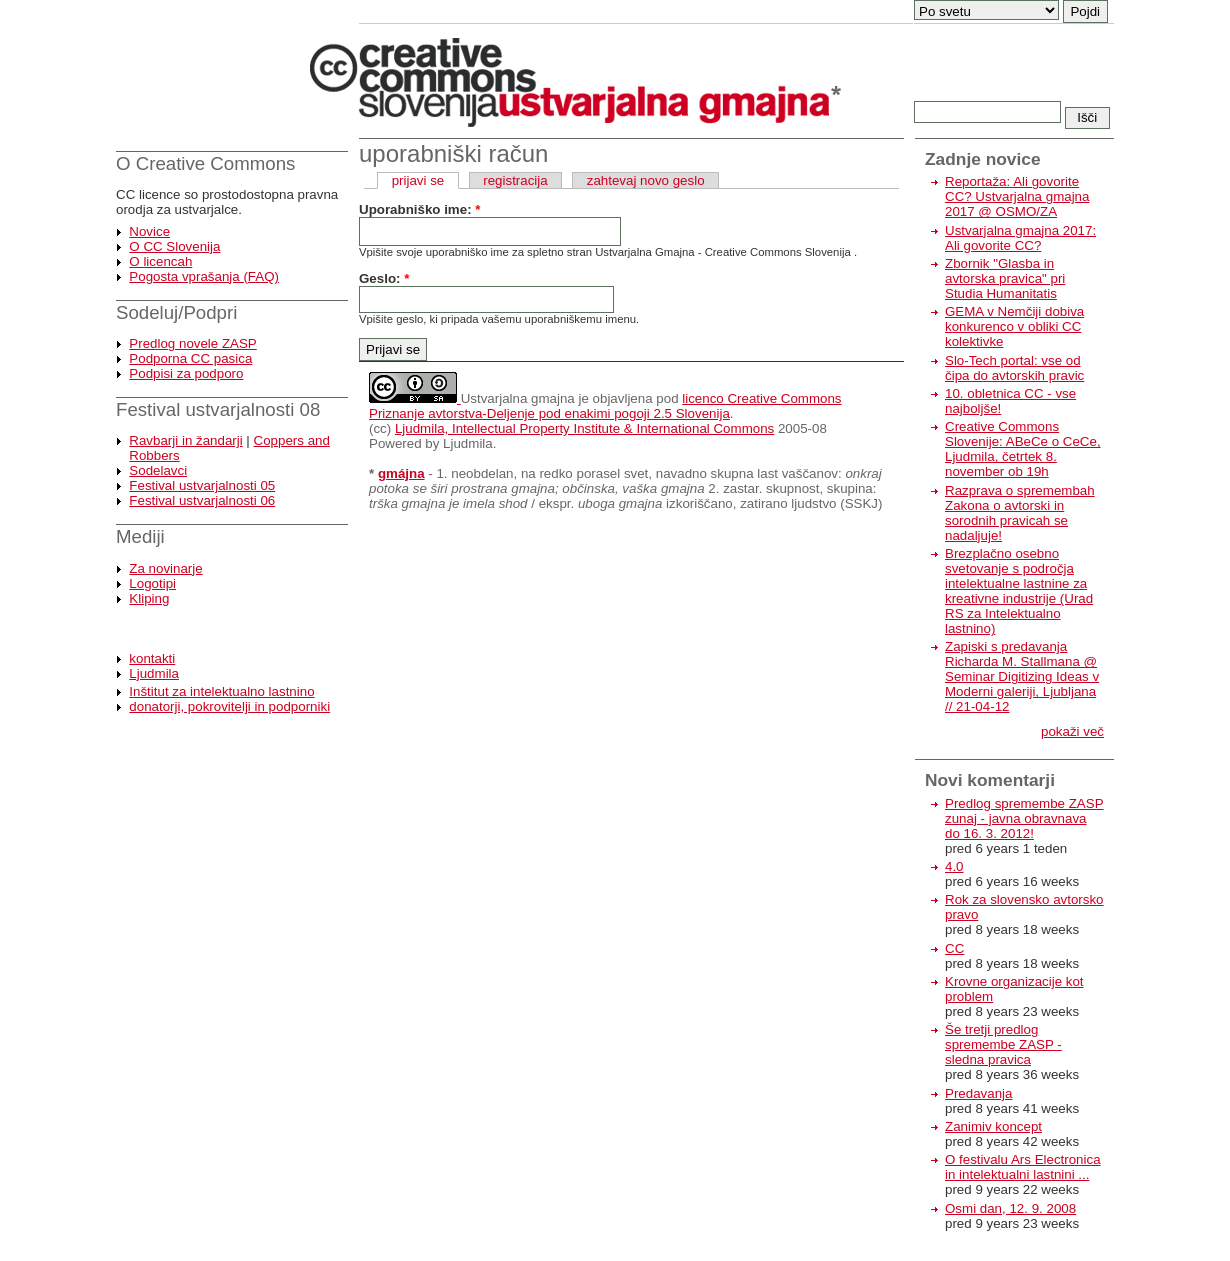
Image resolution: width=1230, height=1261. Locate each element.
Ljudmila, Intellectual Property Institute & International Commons (584, 428)
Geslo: (384, 278)
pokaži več (1072, 731)
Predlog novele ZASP (192, 343)
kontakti (152, 658)
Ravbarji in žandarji (185, 440)
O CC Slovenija (174, 246)
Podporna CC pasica (190, 358)
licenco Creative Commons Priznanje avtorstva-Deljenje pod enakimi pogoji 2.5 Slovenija (605, 406)
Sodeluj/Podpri (176, 312)
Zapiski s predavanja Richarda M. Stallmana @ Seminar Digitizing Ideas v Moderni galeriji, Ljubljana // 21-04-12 (1022, 676)
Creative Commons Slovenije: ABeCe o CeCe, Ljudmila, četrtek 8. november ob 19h (1023, 449)
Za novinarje (165, 568)
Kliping (149, 598)
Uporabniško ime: (419, 209)
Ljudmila (154, 673)
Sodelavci (158, 470)
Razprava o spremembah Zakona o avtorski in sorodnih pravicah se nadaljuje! (1020, 513)
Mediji (140, 536)
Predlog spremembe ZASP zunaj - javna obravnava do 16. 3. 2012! (1024, 818)
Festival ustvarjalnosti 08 (218, 409)
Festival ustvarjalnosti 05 (202, 485)
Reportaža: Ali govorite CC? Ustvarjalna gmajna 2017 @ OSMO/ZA (1017, 196)
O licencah (160, 261)
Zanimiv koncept (993, 1126)
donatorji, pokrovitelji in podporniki (229, 706)
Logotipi (152, 583)
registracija (515, 180)
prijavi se (418, 180)
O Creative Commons (205, 163)
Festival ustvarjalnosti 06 (202, 500)
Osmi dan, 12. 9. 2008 (1010, 1208)
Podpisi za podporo (186, 373)
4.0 (954, 866)
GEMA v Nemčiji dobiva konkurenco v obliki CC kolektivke (1014, 326)
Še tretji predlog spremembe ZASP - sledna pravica (1003, 1044)
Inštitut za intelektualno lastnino (221, 691)
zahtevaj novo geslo (646, 180)
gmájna (401, 473)
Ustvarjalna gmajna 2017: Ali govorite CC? (1020, 238)
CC (954, 948)
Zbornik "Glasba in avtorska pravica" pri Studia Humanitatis (1005, 278)
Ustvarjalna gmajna (518, 398)
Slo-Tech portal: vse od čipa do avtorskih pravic (1014, 368)
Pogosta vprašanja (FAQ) (204, 276)
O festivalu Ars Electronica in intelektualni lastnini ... (1023, 1167)
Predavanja (978, 1093)
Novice (149, 231)
